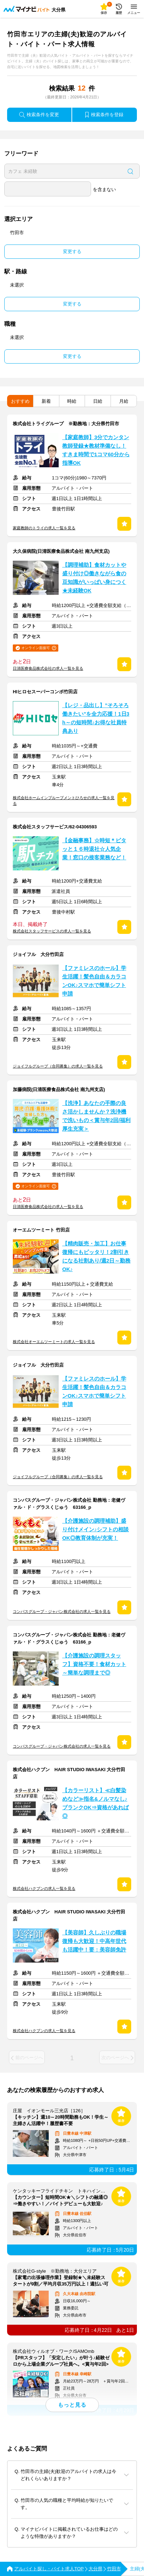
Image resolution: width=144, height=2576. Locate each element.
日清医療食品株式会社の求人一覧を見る (48, 668)
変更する (72, 251)
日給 (97, 401)
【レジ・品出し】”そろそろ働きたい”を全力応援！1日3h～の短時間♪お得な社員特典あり (95, 718)
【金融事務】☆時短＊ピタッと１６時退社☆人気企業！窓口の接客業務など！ (94, 849)
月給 (123, 401)
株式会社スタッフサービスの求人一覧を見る (52, 931)
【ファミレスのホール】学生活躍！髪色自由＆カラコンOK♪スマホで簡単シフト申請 (94, 981)
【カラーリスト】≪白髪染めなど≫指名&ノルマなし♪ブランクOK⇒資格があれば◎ (95, 1803)
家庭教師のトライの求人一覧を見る (44, 528)
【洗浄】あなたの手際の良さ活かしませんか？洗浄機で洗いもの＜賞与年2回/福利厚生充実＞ (96, 1116)
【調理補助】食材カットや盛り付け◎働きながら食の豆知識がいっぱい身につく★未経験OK (94, 577)
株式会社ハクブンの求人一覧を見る (44, 1888)
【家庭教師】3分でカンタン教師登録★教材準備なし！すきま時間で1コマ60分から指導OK (96, 450)
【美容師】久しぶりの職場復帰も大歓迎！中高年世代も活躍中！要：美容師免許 (94, 1941)
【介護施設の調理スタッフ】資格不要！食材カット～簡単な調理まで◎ (94, 1664)
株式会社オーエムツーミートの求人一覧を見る (54, 1342)
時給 (71, 401)
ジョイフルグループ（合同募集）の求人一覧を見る (58, 1066)
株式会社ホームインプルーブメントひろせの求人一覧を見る (63, 801)
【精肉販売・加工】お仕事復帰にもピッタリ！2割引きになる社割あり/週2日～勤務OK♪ (96, 1256)
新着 (46, 401)
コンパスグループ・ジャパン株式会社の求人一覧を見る (62, 1611)
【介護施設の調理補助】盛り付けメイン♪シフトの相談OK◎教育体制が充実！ (95, 1529)
